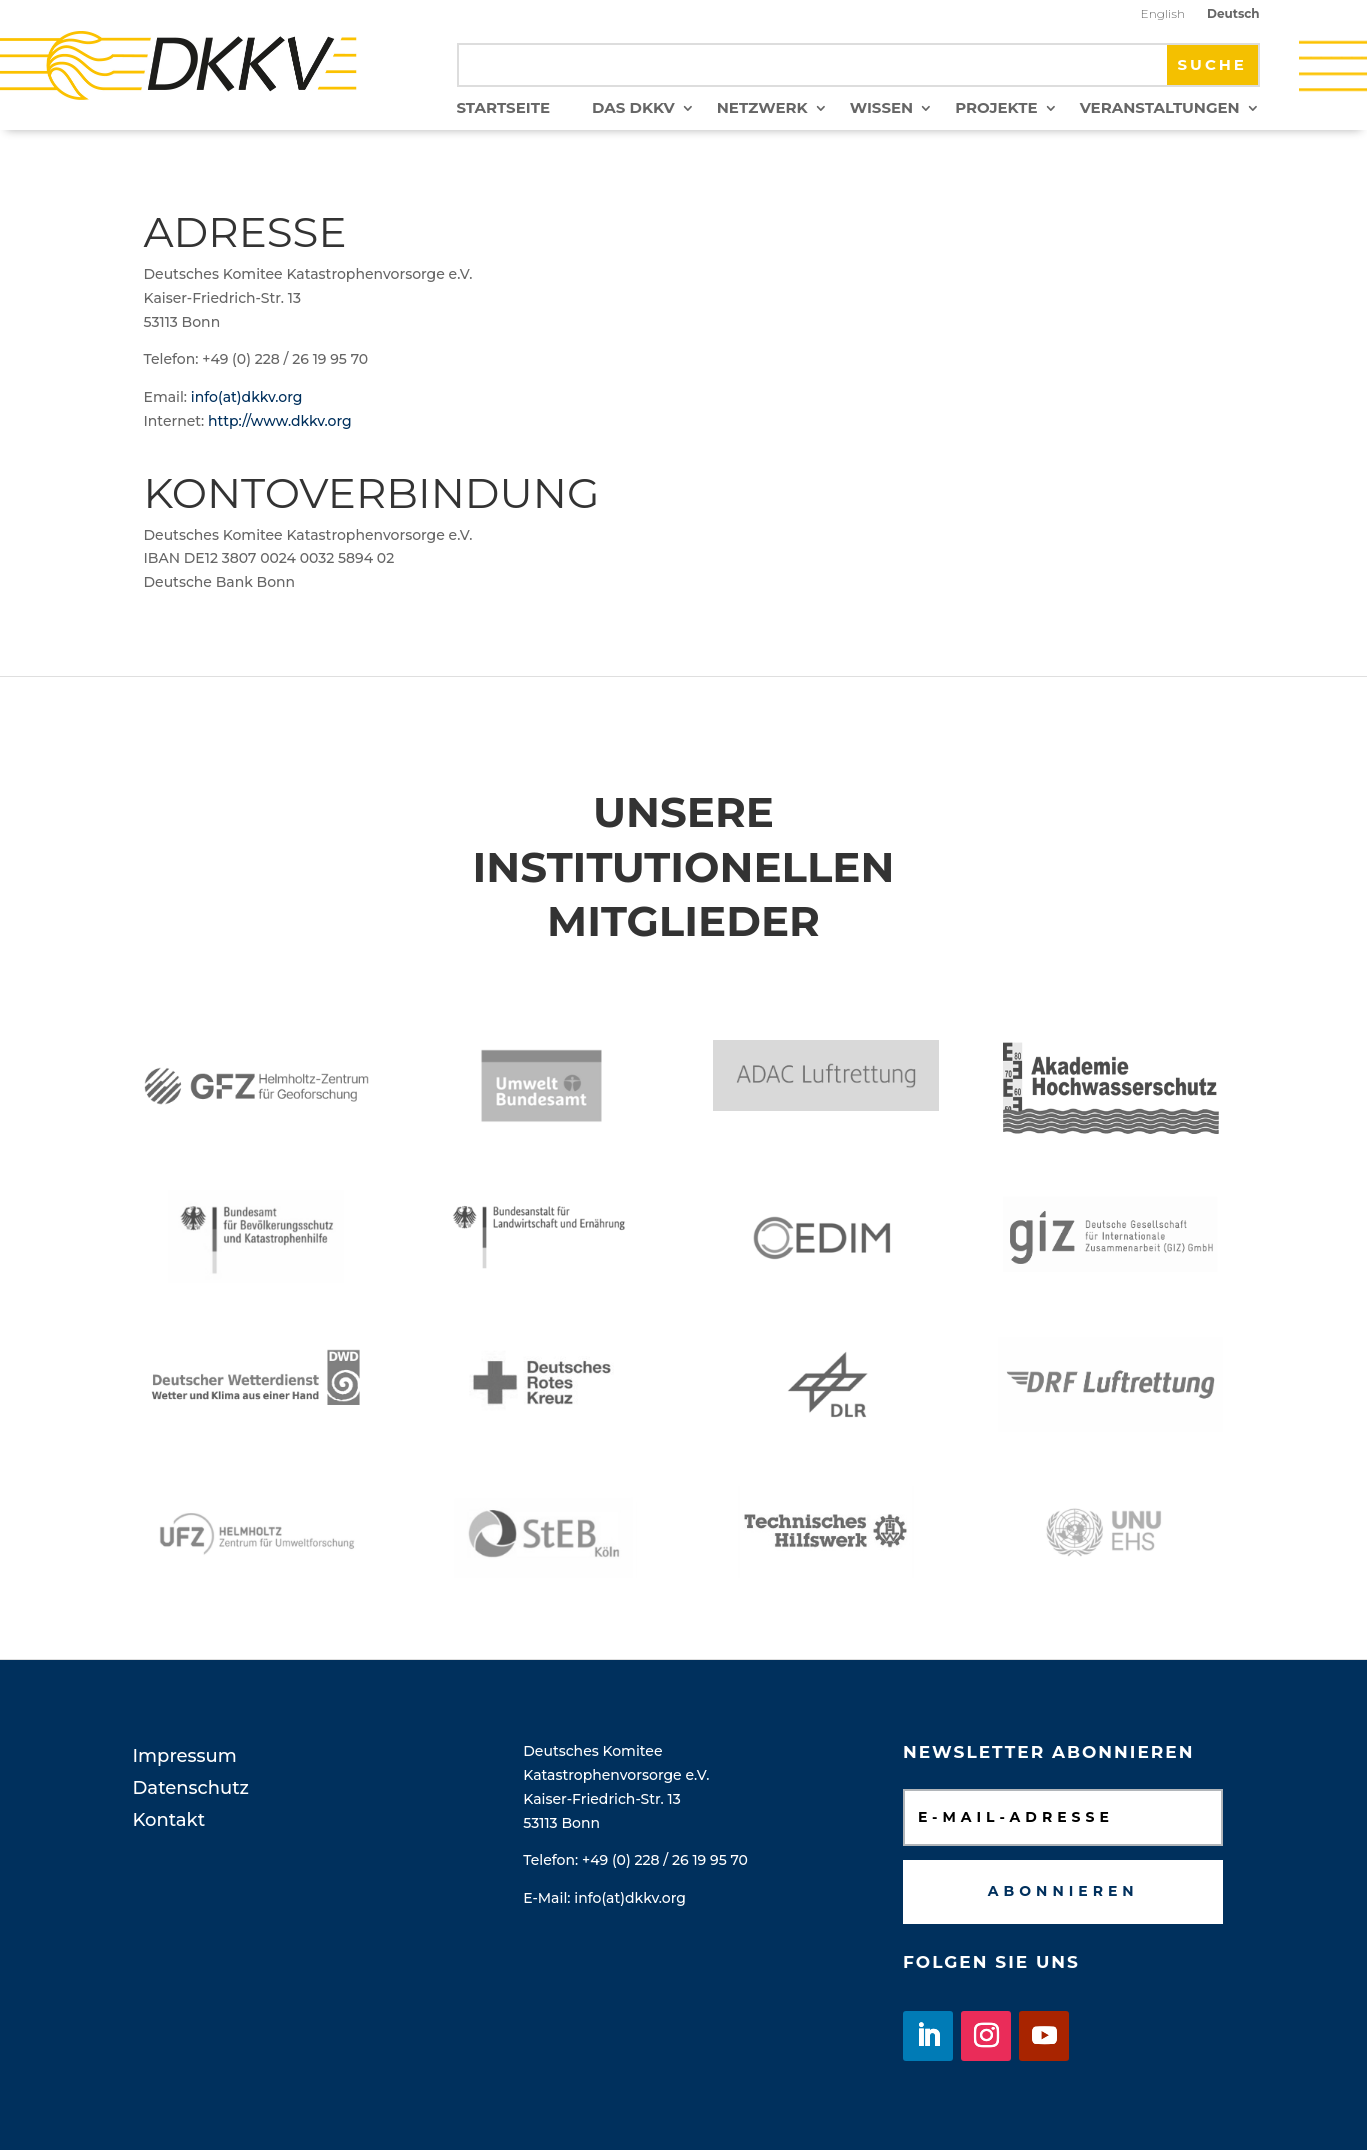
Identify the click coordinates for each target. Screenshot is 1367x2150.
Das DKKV (633, 109)
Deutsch (1233, 14)
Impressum (185, 1756)
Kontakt (169, 1820)
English (1163, 14)
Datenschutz (191, 1788)
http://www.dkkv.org (280, 421)
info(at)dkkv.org (247, 397)
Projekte (996, 109)
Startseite (503, 109)
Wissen (881, 109)
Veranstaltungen (1160, 109)
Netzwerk (762, 109)
